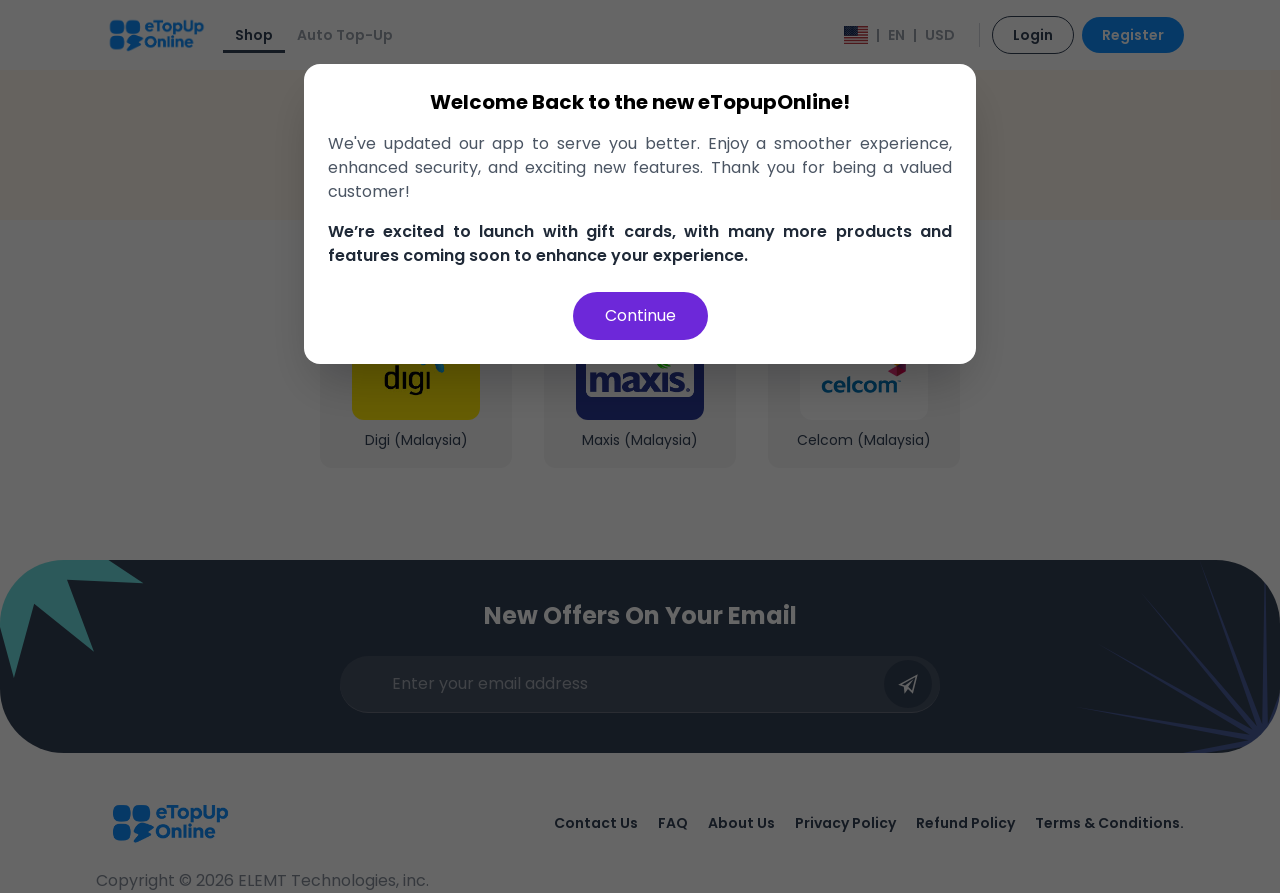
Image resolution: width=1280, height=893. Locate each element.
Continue (640, 315)
